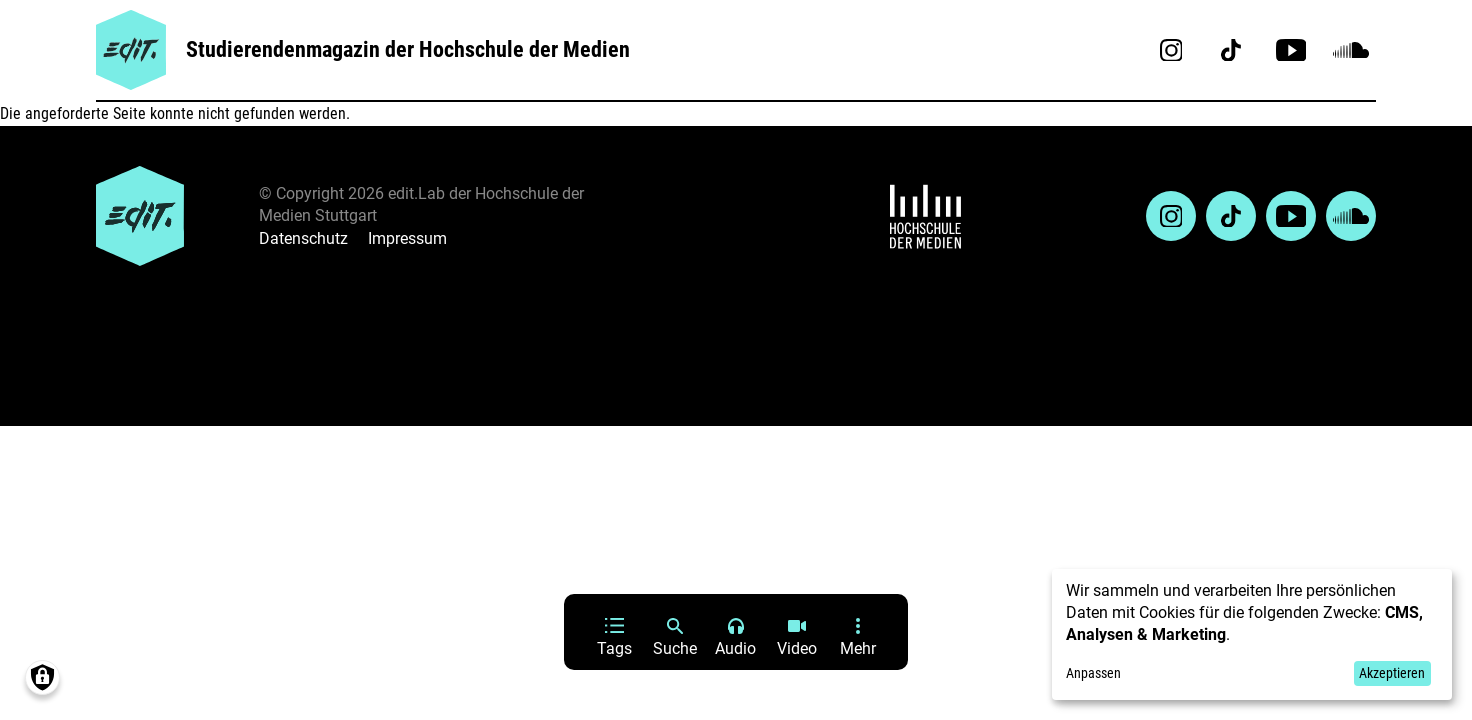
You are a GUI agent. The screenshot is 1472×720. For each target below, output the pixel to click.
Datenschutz (303, 238)
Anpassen (1093, 673)
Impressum (407, 238)
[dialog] (1252, 634)
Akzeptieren (1392, 673)
